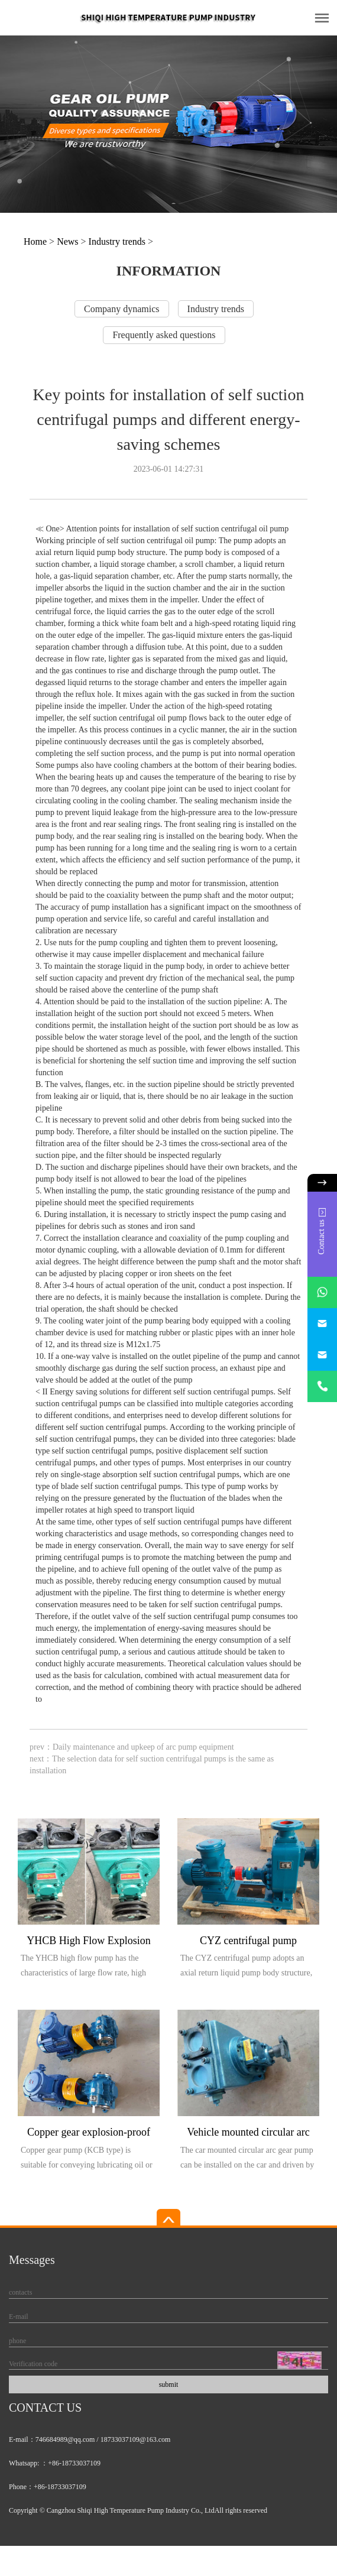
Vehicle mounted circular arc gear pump (248, 2134)
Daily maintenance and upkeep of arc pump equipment (143, 1747)
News (67, 241)
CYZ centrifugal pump (248, 1940)
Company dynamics (122, 309)
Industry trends (117, 241)
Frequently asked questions (163, 335)
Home (35, 241)
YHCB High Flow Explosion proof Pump (89, 1943)
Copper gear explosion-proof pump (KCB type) (88, 2134)
